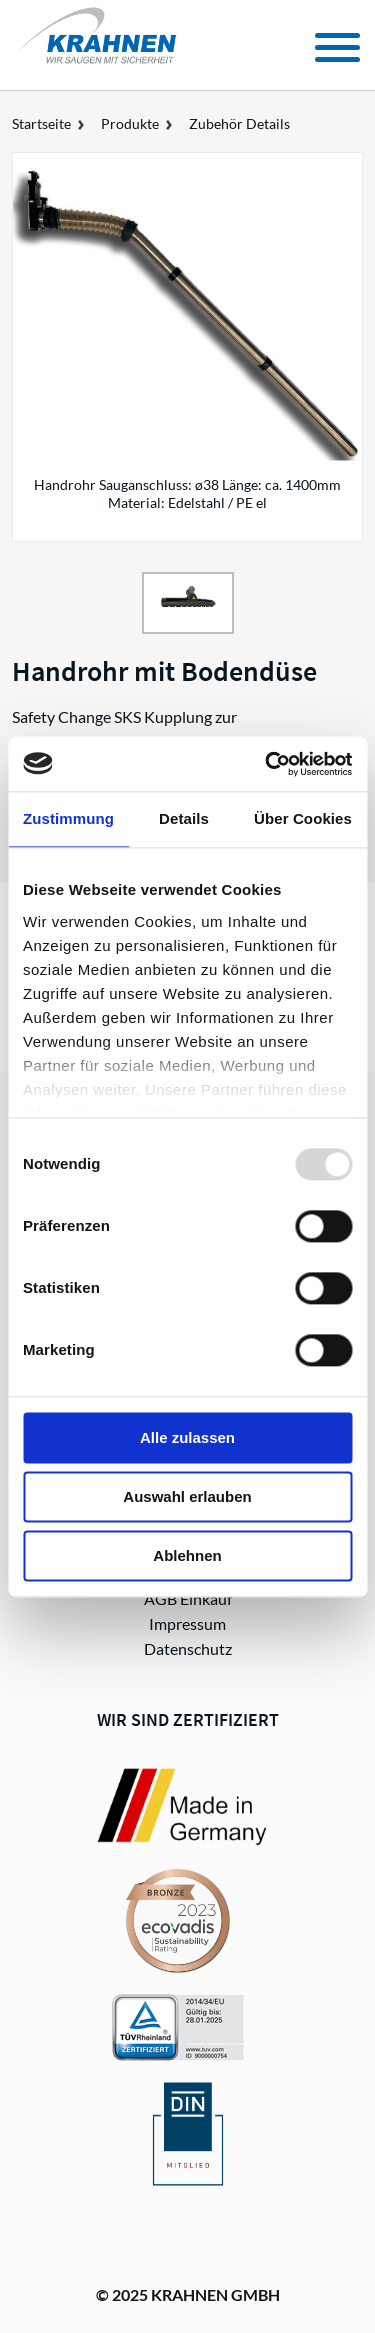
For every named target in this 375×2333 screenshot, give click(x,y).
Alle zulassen (187, 1437)
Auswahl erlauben (187, 1496)
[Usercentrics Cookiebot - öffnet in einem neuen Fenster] (267, 764)
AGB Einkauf (188, 1598)
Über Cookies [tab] (303, 818)
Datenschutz (188, 1648)
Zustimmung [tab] (68, 818)
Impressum (187, 1623)
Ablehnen (187, 1555)
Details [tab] (184, 818)
